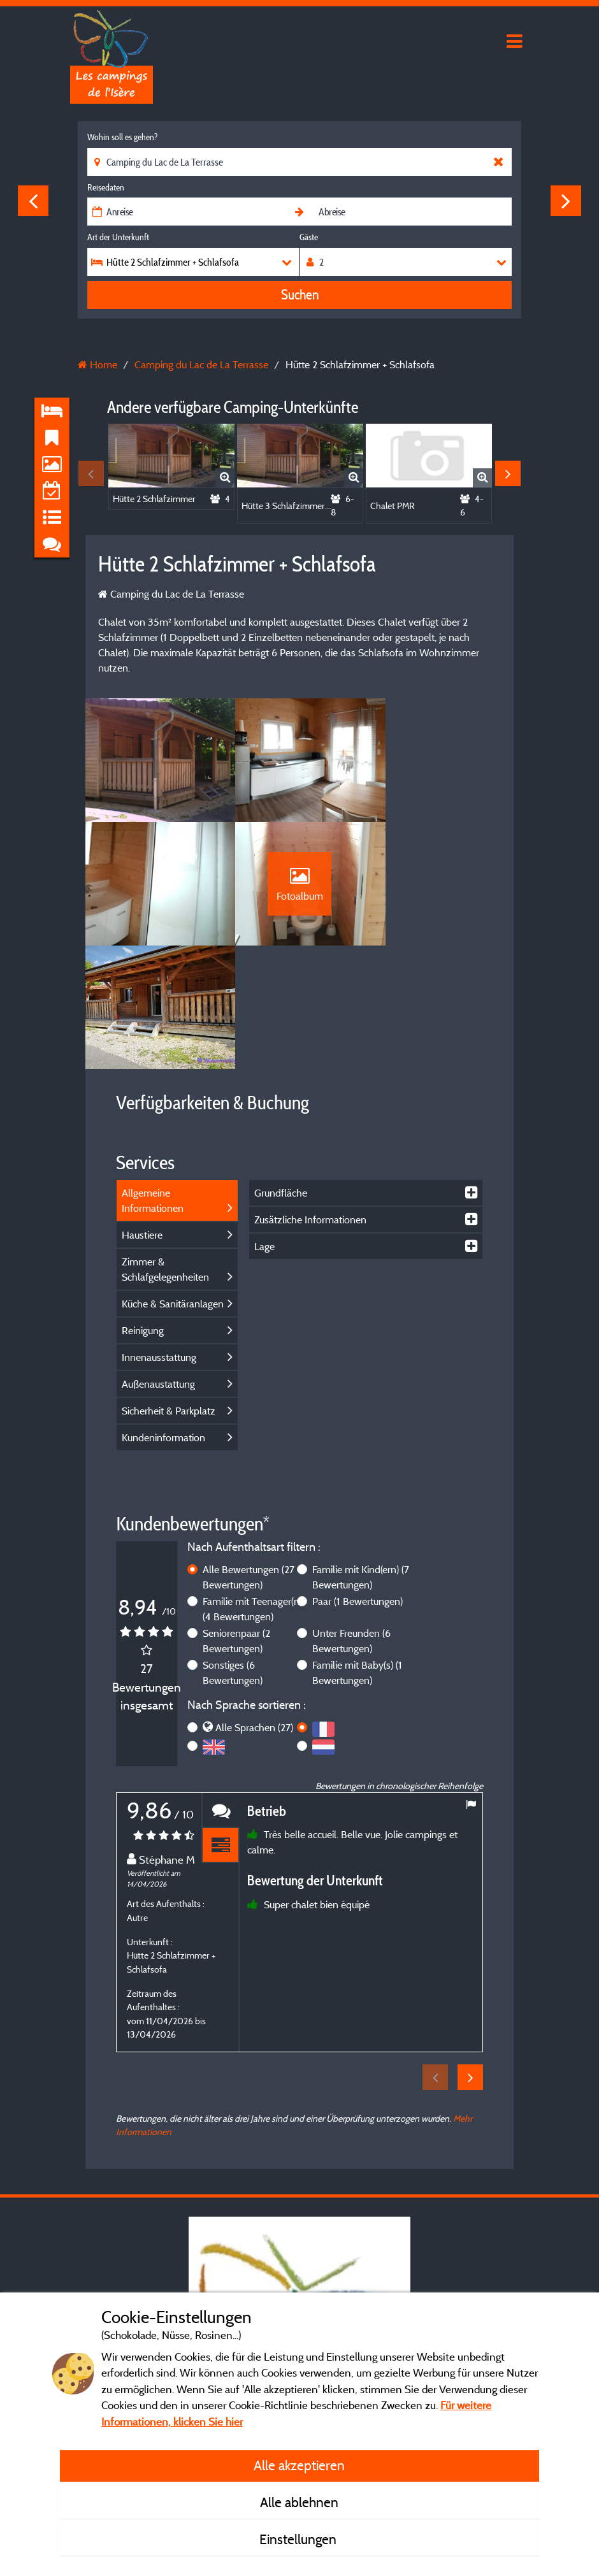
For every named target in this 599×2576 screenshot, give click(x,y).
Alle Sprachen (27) (254, 1612)
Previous (33, 200)
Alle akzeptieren (299, 2465)
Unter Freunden (351, 1525)
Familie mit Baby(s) (357, 1557)
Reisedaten (105, 187)
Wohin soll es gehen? (122, 137)
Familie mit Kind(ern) (360, 1461)
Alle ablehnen (299, 2502)
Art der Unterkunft (118, 237)
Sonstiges (233, 1557)
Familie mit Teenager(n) (252, 1493)
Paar (357, 1485)
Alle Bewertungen (248, 1461)
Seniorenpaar (236, 1525)
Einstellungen (299, 2539)
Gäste (309, 237)
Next (566, 200)
